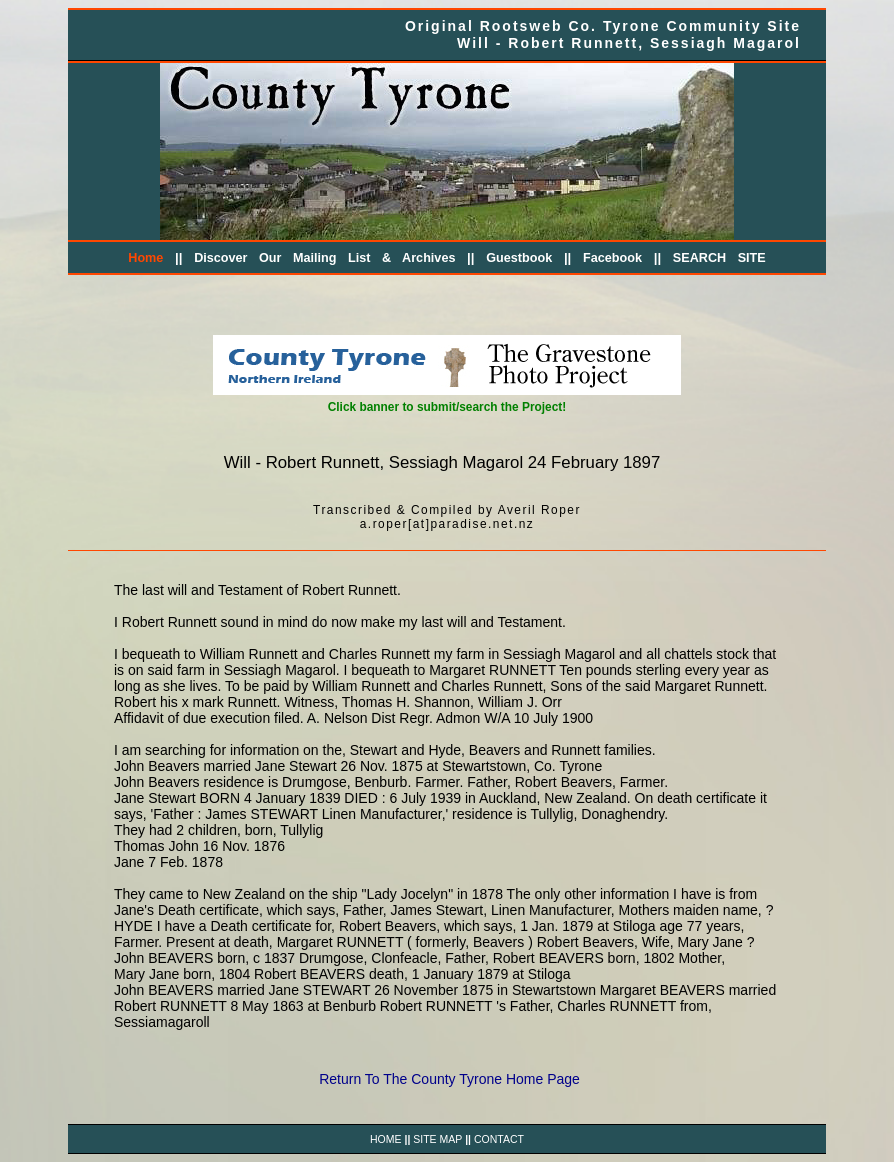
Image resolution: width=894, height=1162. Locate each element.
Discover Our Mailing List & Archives (324, 258)
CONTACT (499, 1139)
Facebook (612, 258)
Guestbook (519, 258)
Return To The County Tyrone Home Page (449, 1079)
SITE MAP (437, 1139)
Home (145, 258)
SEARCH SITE (719, 258)
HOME (386, 1139)
